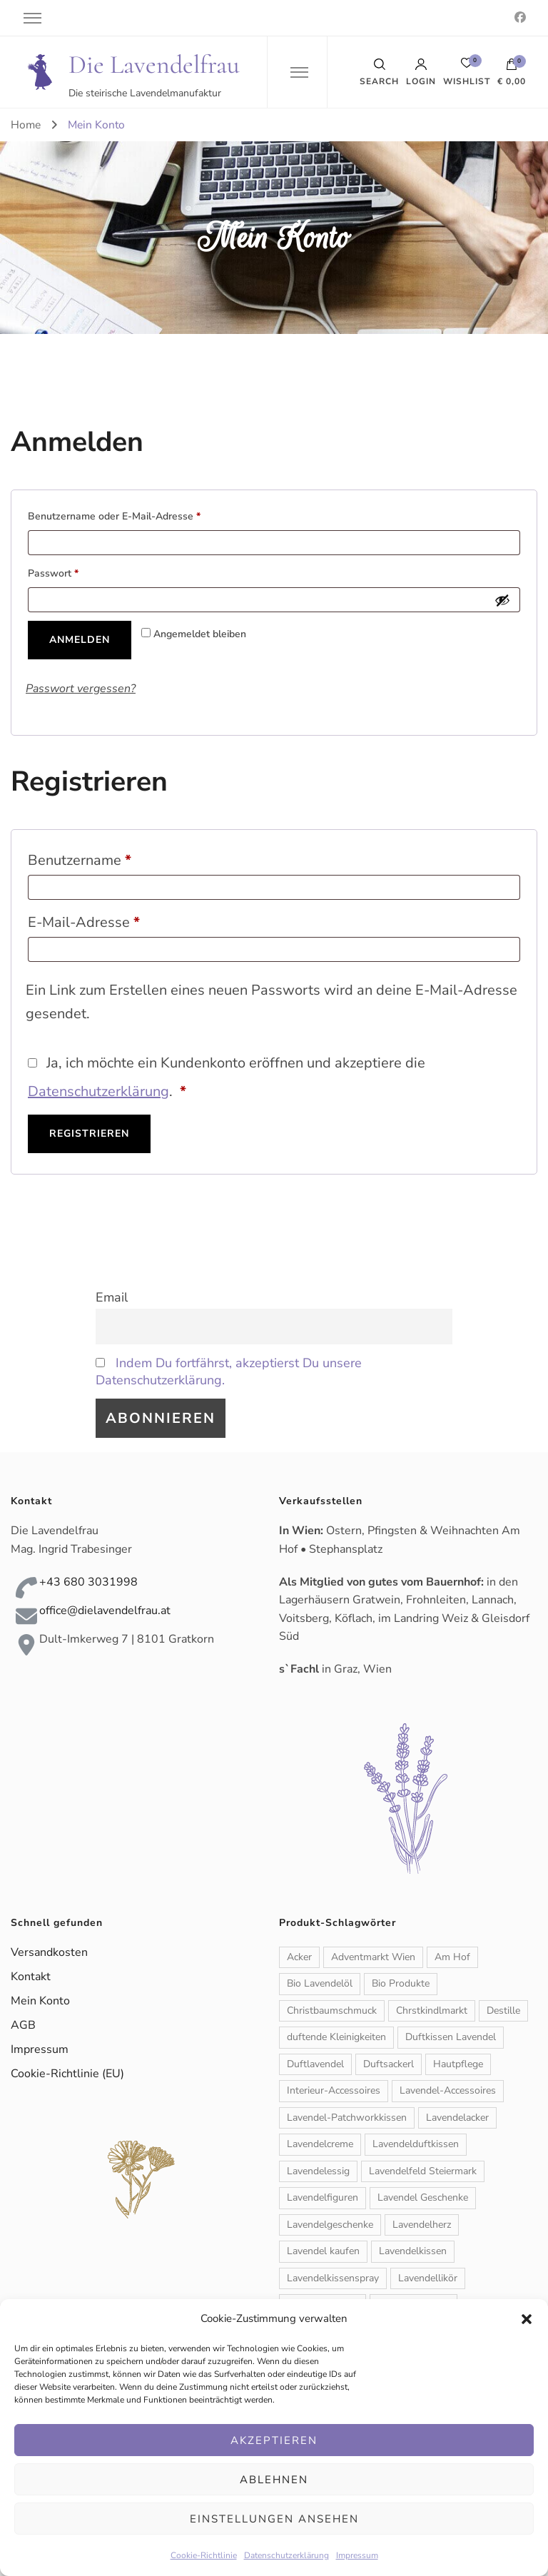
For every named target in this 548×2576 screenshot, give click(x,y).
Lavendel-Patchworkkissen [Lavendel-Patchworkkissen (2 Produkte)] (347, 2117)
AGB (23, 2025)
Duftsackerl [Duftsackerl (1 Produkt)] (388, 2064)
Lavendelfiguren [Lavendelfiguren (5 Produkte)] (322, 2197)
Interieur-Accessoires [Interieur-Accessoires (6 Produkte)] (333, 2090)
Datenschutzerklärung (286, 2555)
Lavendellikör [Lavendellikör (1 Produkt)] (427, 2278)
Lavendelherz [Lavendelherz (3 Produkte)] (421, 2224)
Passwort (79, 572)
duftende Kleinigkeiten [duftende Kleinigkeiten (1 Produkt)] (336, 2037)
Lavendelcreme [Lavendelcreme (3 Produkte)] (320, 2144)
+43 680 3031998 (88, 1582)
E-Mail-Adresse (121, 920)
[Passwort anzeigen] (502, 600)
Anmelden (79, 639)
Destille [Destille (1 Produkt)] (503, 2010)
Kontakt (31, 1976)
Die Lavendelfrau (154, 64)
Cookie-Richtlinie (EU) (67, 2073)
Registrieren (89, 1133)
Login (421, 72)
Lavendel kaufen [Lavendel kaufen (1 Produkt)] (323, 2251)
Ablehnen (274, 2480)
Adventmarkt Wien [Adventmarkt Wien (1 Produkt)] (373, 1957)
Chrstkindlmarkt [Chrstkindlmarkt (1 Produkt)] (431, 2010)
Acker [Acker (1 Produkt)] (299, 1957)
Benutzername (117, 858)
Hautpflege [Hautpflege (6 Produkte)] (458, 2064)
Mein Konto (40, 2001)
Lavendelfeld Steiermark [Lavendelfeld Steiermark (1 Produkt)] (423, 2171)
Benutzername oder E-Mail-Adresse (140, 515)
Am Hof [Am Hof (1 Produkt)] (452, 1957)
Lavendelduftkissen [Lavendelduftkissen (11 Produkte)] (415, 2144)
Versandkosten (49, 1952)
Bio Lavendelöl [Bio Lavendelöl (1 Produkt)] (319, 1983)
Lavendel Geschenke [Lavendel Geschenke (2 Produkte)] (422, 2197)
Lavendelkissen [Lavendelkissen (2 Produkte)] (413, 2251)
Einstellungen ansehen (274, 2519)
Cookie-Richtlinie (204, 2555)
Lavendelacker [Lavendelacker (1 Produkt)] (457, 2117)
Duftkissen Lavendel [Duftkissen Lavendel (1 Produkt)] (450, 2037)
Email (112, 1297)
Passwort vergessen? (81, 688)
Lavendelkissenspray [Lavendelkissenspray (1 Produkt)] (333, 2278)
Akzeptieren (274, 2440)
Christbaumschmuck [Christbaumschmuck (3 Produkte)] (332, 2010)
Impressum (357, 2555)
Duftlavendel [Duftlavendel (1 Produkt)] (315, 2064)
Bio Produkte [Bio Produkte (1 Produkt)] (401, 1983)
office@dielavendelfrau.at (105, 1610)
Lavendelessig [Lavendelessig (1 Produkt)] (318, 2171)
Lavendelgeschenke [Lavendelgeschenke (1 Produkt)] (330, 2224)
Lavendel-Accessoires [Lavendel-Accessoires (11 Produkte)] (448, 2090)
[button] (526, 2319)
